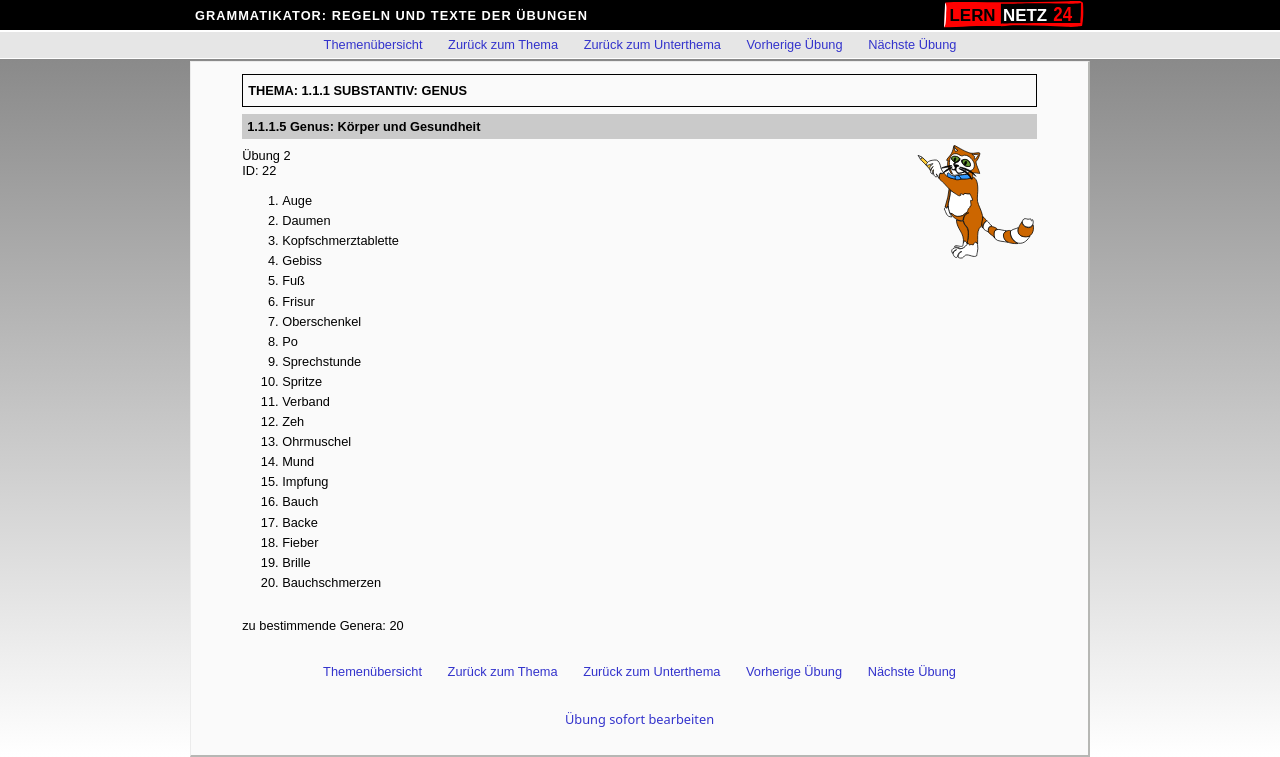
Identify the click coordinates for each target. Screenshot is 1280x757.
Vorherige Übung (795, 44)
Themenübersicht (373, 44)
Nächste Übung (912, 44)
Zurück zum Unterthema (652, 44)
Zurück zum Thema (503, 44)
